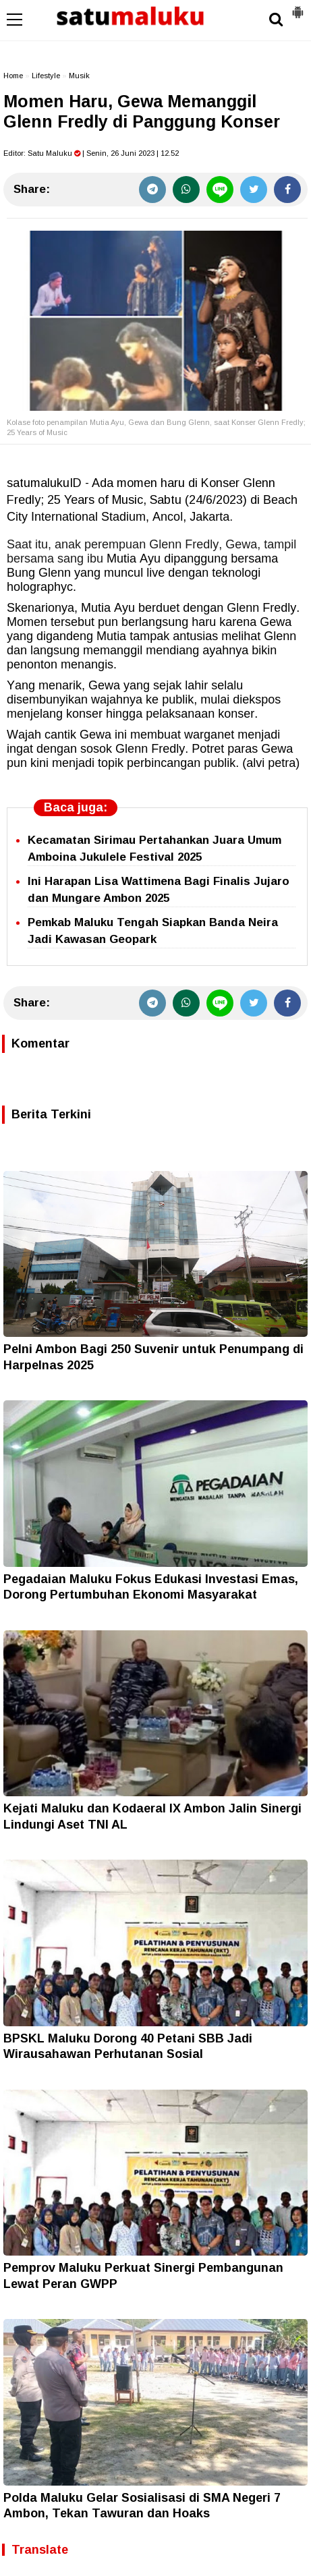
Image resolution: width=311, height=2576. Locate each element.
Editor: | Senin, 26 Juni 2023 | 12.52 (91, 153)
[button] (297, 6)
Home (13, 75)
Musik (79, 75)
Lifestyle (46, 75)
